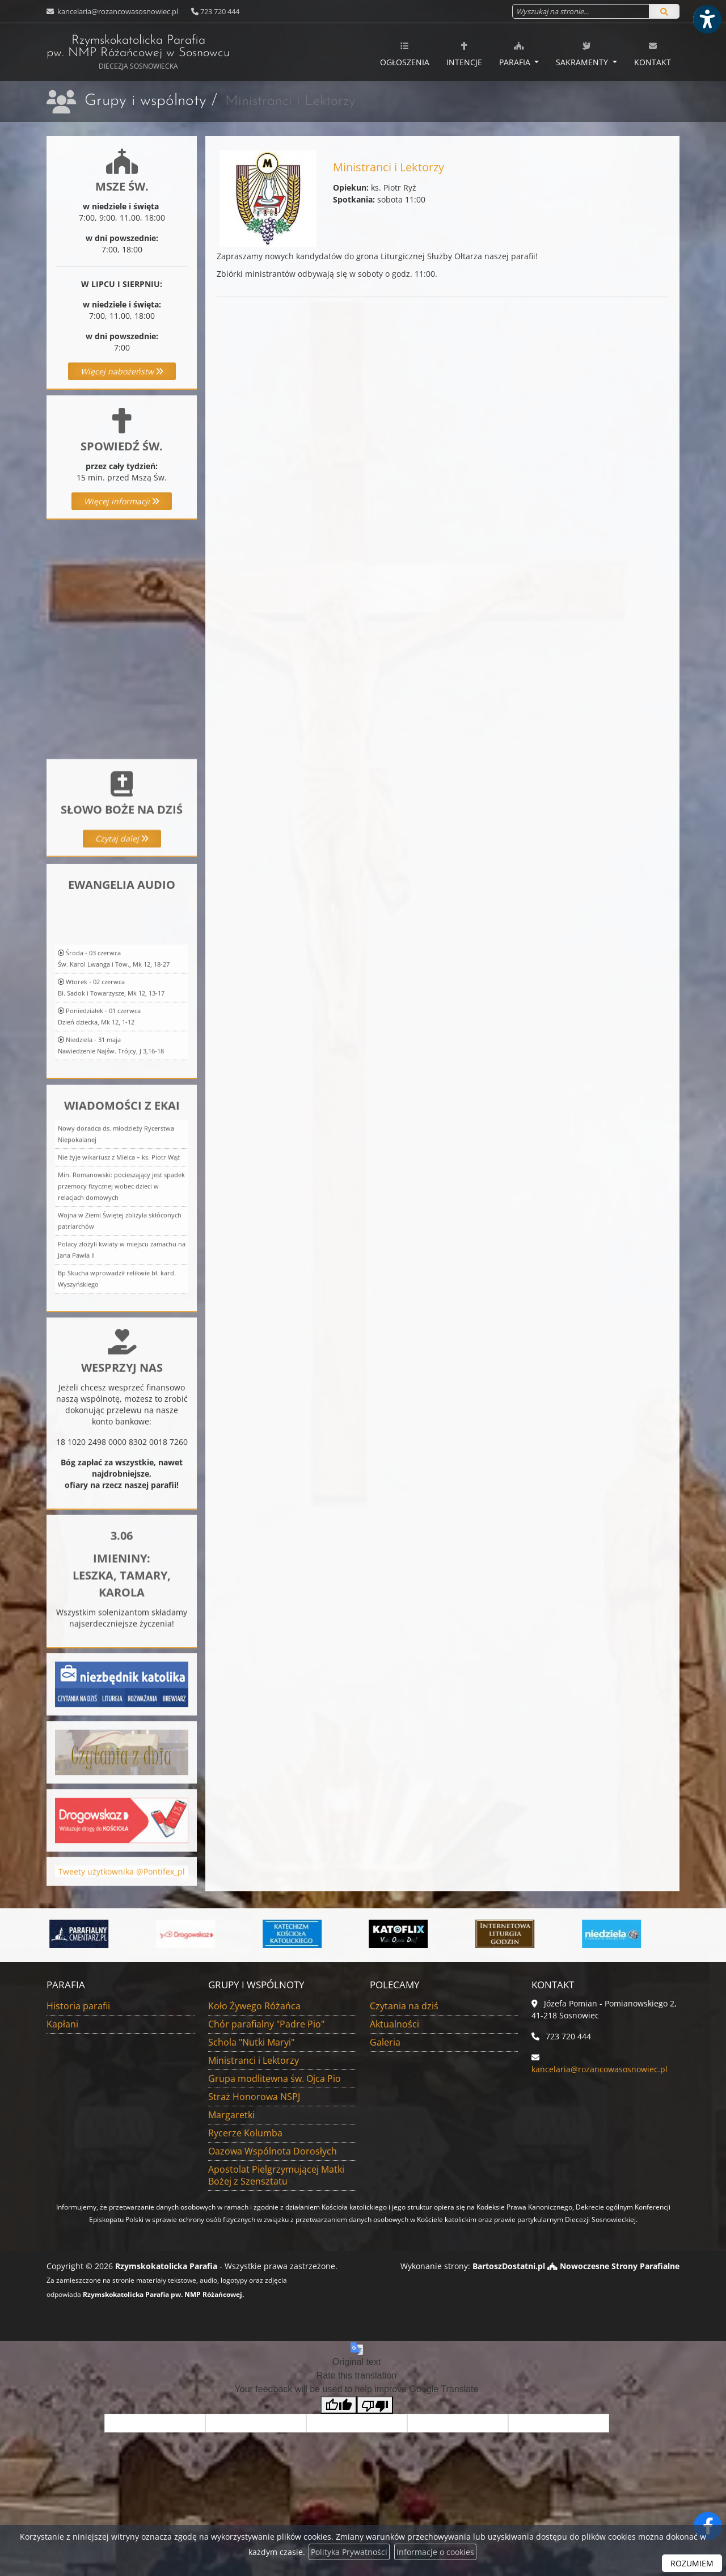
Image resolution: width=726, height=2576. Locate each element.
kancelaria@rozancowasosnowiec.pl (117, 11)
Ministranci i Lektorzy (253, 2060)
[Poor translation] (375, 2405)
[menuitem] (405, 52)
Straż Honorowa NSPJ (254, 2096)
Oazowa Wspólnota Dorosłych (272, 2151)
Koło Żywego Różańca (254, 2006)
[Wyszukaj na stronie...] (580, 11)
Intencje (464, 54)
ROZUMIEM (692, 2563)
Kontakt (652, 54)
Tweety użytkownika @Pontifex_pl (121, 1898)
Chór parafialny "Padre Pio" (266, 2024)
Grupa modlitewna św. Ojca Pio (274, 2078)
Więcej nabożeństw (122, 371)
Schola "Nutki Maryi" (251, 2042)
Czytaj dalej (122, 930)
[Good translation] (338, 2405)
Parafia (516, 54)
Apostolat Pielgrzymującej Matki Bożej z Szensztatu (276, 2175)
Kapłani (62, 2024)
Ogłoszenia (404, 54)
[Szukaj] (664, 11)
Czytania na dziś (404, 2006)
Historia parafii (78, 2006)
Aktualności (394, 2024)
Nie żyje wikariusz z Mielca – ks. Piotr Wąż (119, 1370)
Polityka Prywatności (349, 2552)
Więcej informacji (121, 501)
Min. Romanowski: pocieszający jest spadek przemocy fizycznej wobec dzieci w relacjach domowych (121, 1399)
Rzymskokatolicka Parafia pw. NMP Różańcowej (138, 52)
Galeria (385, 2042)
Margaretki (231, 2115)
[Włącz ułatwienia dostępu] (706, 19)
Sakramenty (583, 54)
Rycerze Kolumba (245, 2133)
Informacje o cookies (435, 2552)
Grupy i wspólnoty (145, 101)
